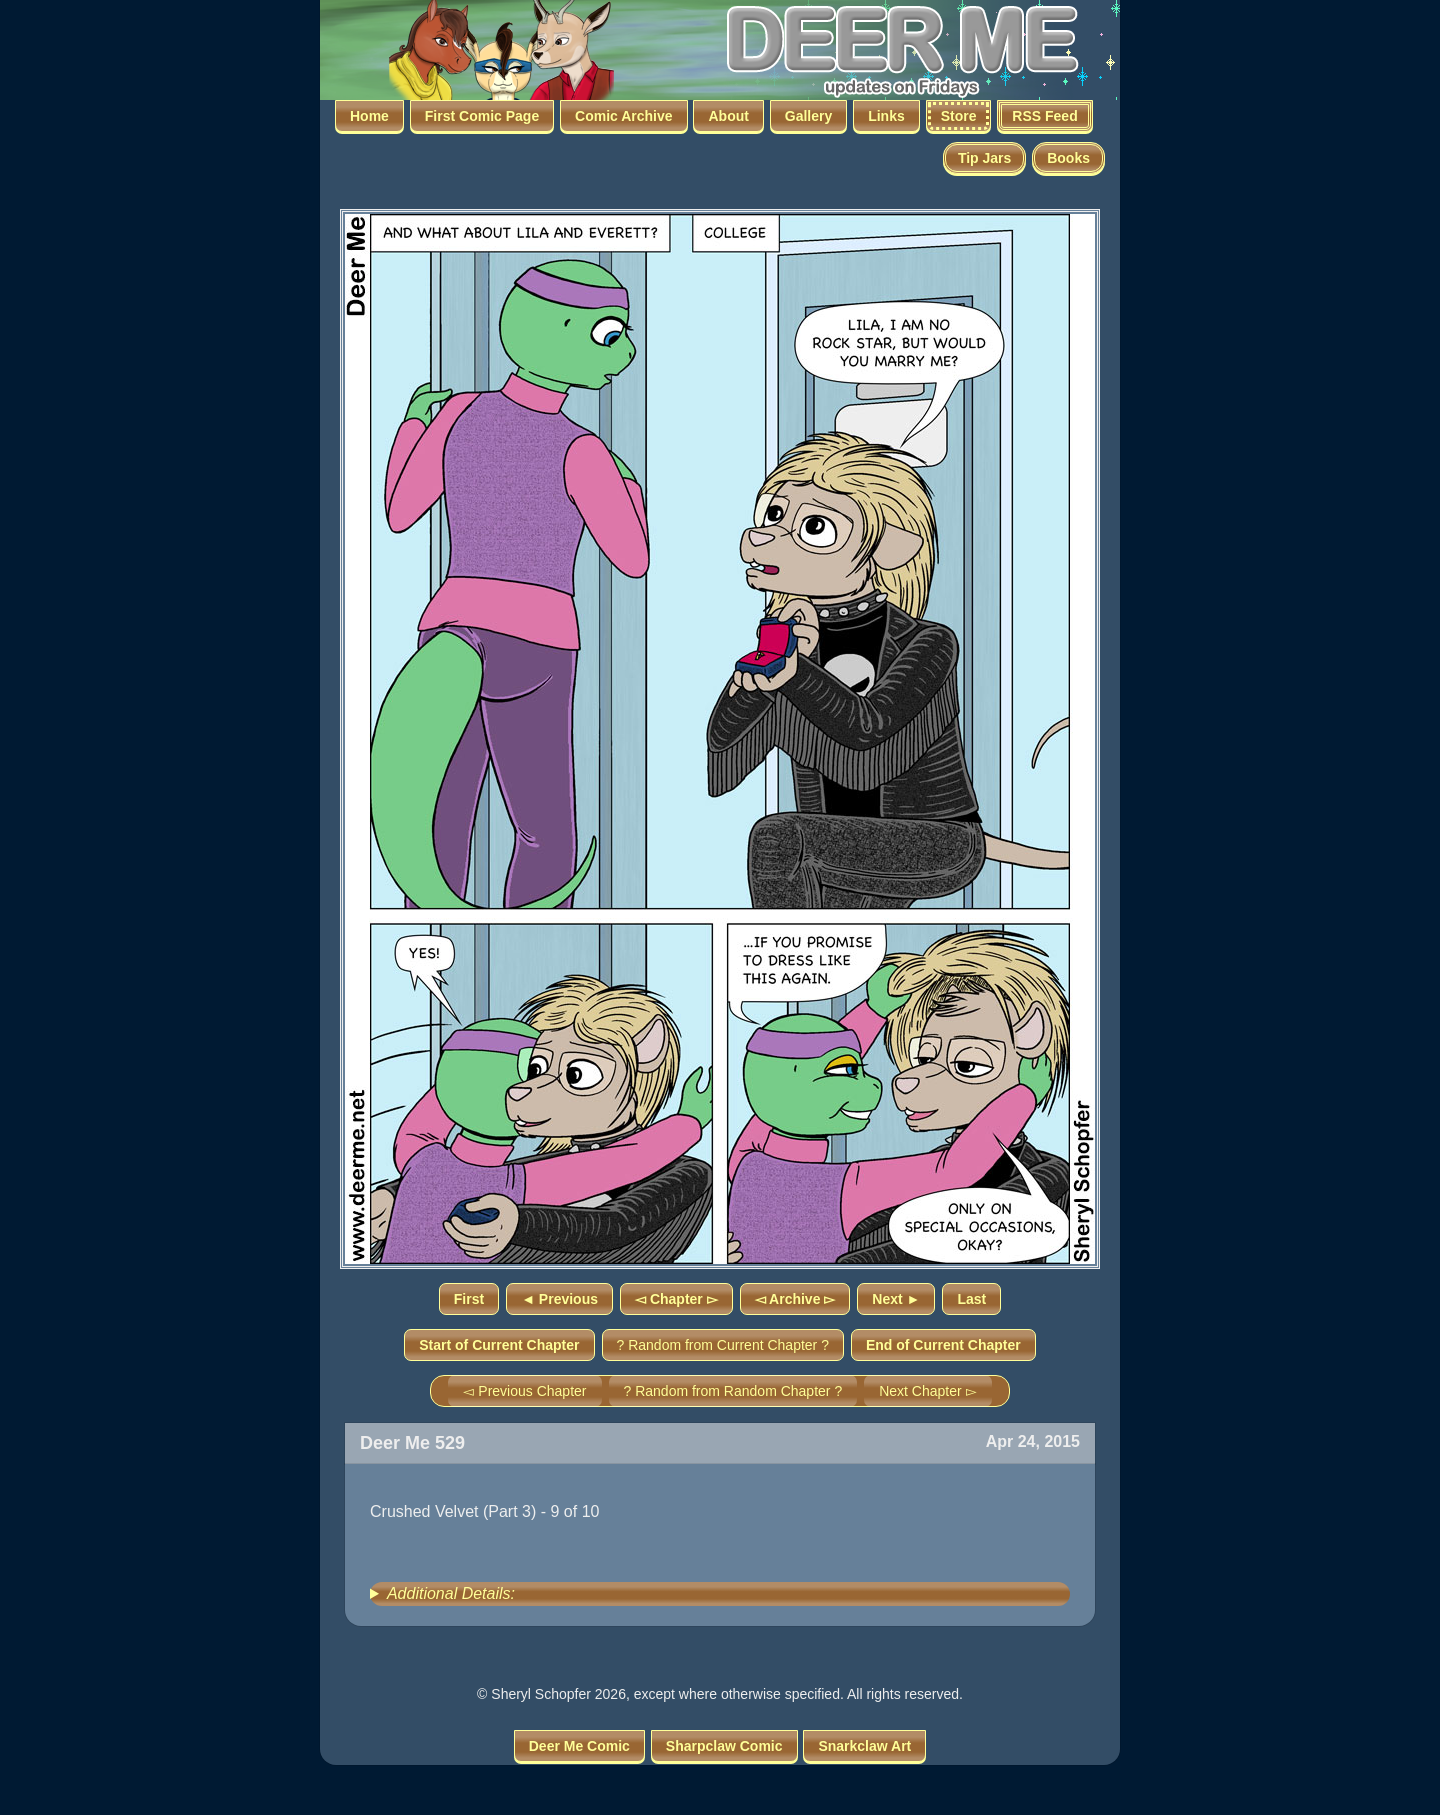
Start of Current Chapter (499, 1345)
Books (1068, 158)
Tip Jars (984, 158)
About (728, 116)
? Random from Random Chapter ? (733, 1391)
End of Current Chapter (943, 1345)
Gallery (808, 116)
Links (886, 116)
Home (369, 116)
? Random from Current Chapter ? (723, 1345)
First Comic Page (482, 116)
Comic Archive (624, 116)
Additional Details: (451, 1593)
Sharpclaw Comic (724, 1746)
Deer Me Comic (579, 1746)
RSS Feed (1044, 116)
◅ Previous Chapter (524, 1391)
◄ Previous (559, 1299)
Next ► (896, 1299)
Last (971, 1299)
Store (959, 116)
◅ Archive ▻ (795, 1299)
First (469, 1299)
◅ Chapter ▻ (676, 1299)
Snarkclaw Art (864, 1746)
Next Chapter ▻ (927, 1391)
